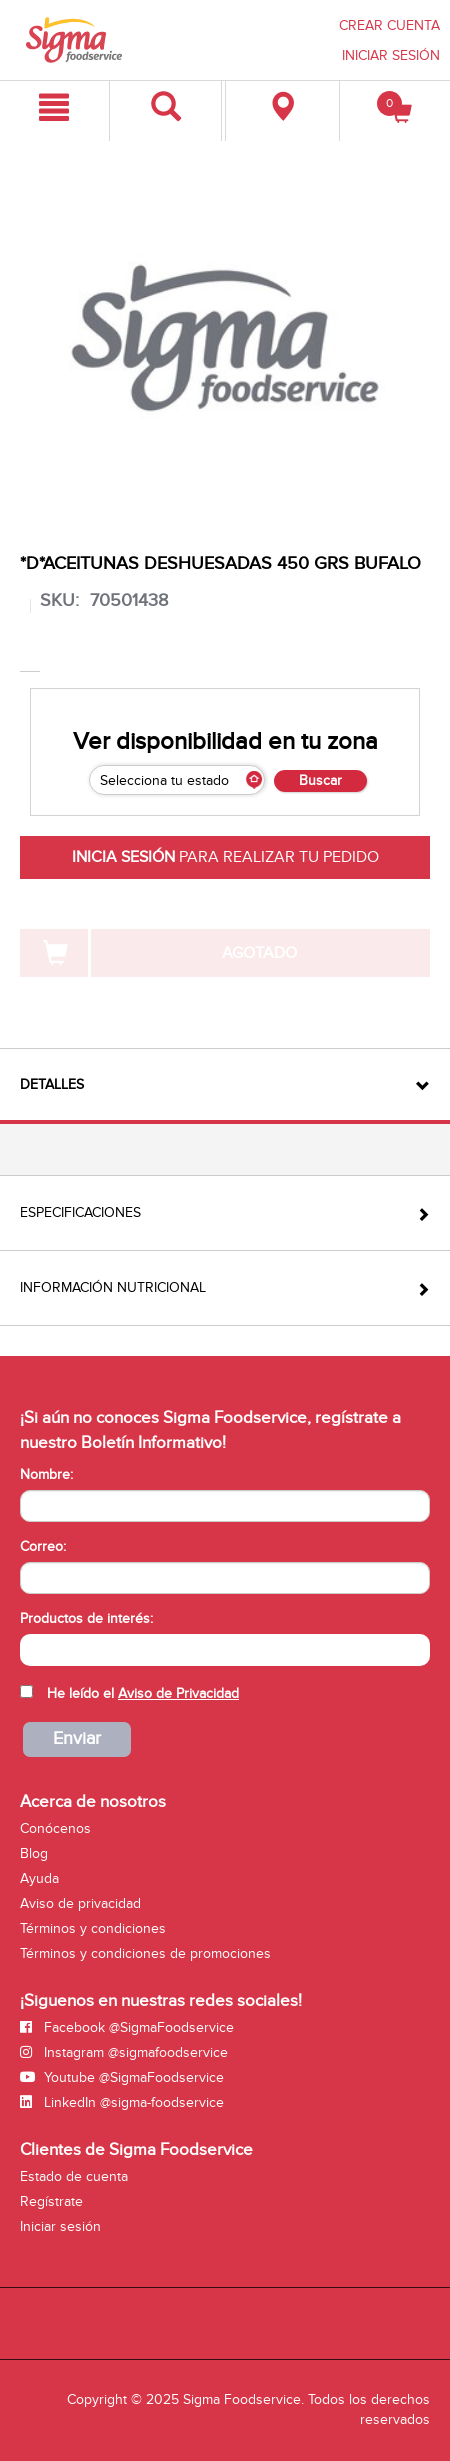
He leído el (143, 1693)
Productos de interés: (86, 1618)
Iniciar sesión (60, 2226)
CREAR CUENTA (389, 25)
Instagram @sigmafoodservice (124, 2052)
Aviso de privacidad (80, 1903)
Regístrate (51, 2201)
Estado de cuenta (74, 2176)
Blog (34, 1853)
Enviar (77, 1738)
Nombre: (46, 1474)
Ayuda (39, 1878)
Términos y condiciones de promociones (145, 1953)
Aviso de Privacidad (178, 1693)
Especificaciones (80, 1212)
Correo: (43, 1546)
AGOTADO (259, 953)
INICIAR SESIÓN (391, 55)
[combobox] (225, 1650)
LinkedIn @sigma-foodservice (122, 2102)
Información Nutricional (113, 1287)
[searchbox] (30, 1648)
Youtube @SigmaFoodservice (122, 2077)
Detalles (52, 1084)
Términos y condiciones (93, 1928)
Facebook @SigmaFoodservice (127, 2027)
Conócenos (55, 1828)
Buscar (320, 780)
